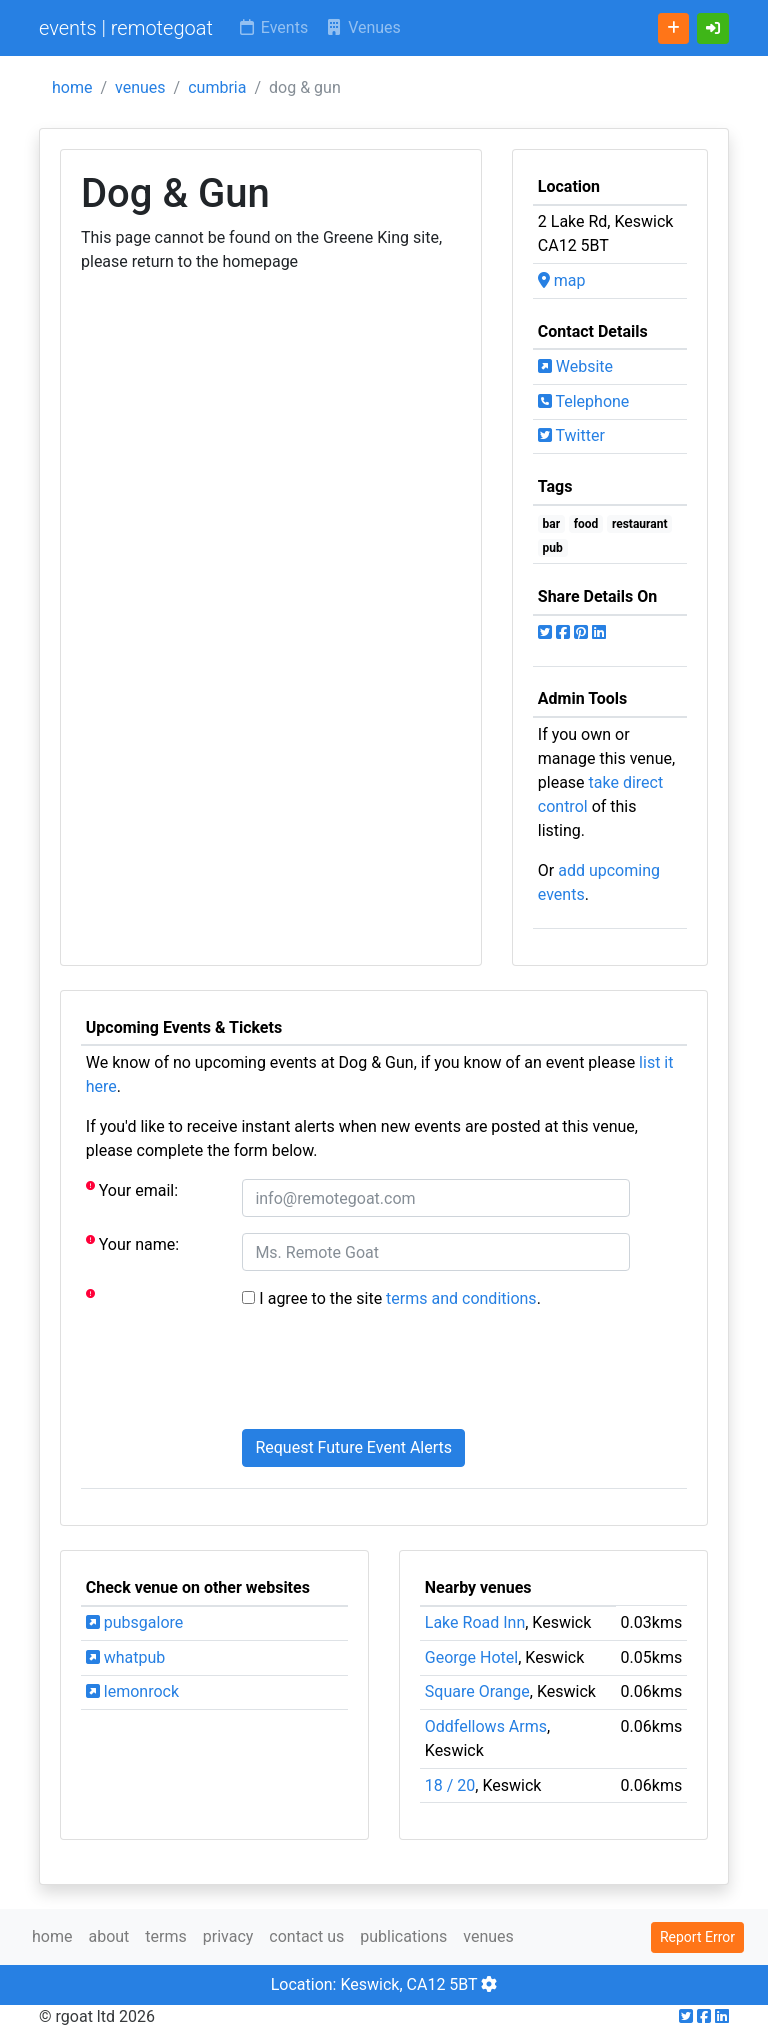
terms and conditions (461, 1298)
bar (552, 524)
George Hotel (471, 1657)
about (108, 1936)
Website (575, 366)
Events (272, 27)
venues (140, 87)
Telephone (584, 401)
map (562, 280)
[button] (713, 28)
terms (165, 1936)
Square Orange (477, 1691)
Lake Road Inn (475, 1622)
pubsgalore (134, 1622)
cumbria (217, 87)
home (72, 87)
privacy (228, 1936)
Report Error (697, 1937)
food (586, 524)
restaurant (640, 524)
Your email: (132, 1189)
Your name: (132, 1243)
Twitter (571, 435)
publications (403, 1936)
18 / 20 (450, 1785)
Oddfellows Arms (486, 1726)
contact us (306, 1936)
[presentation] (394, 1374)
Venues (362, 27)
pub (553, 548)
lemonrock (132, 1691)
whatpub (126, 1657)
